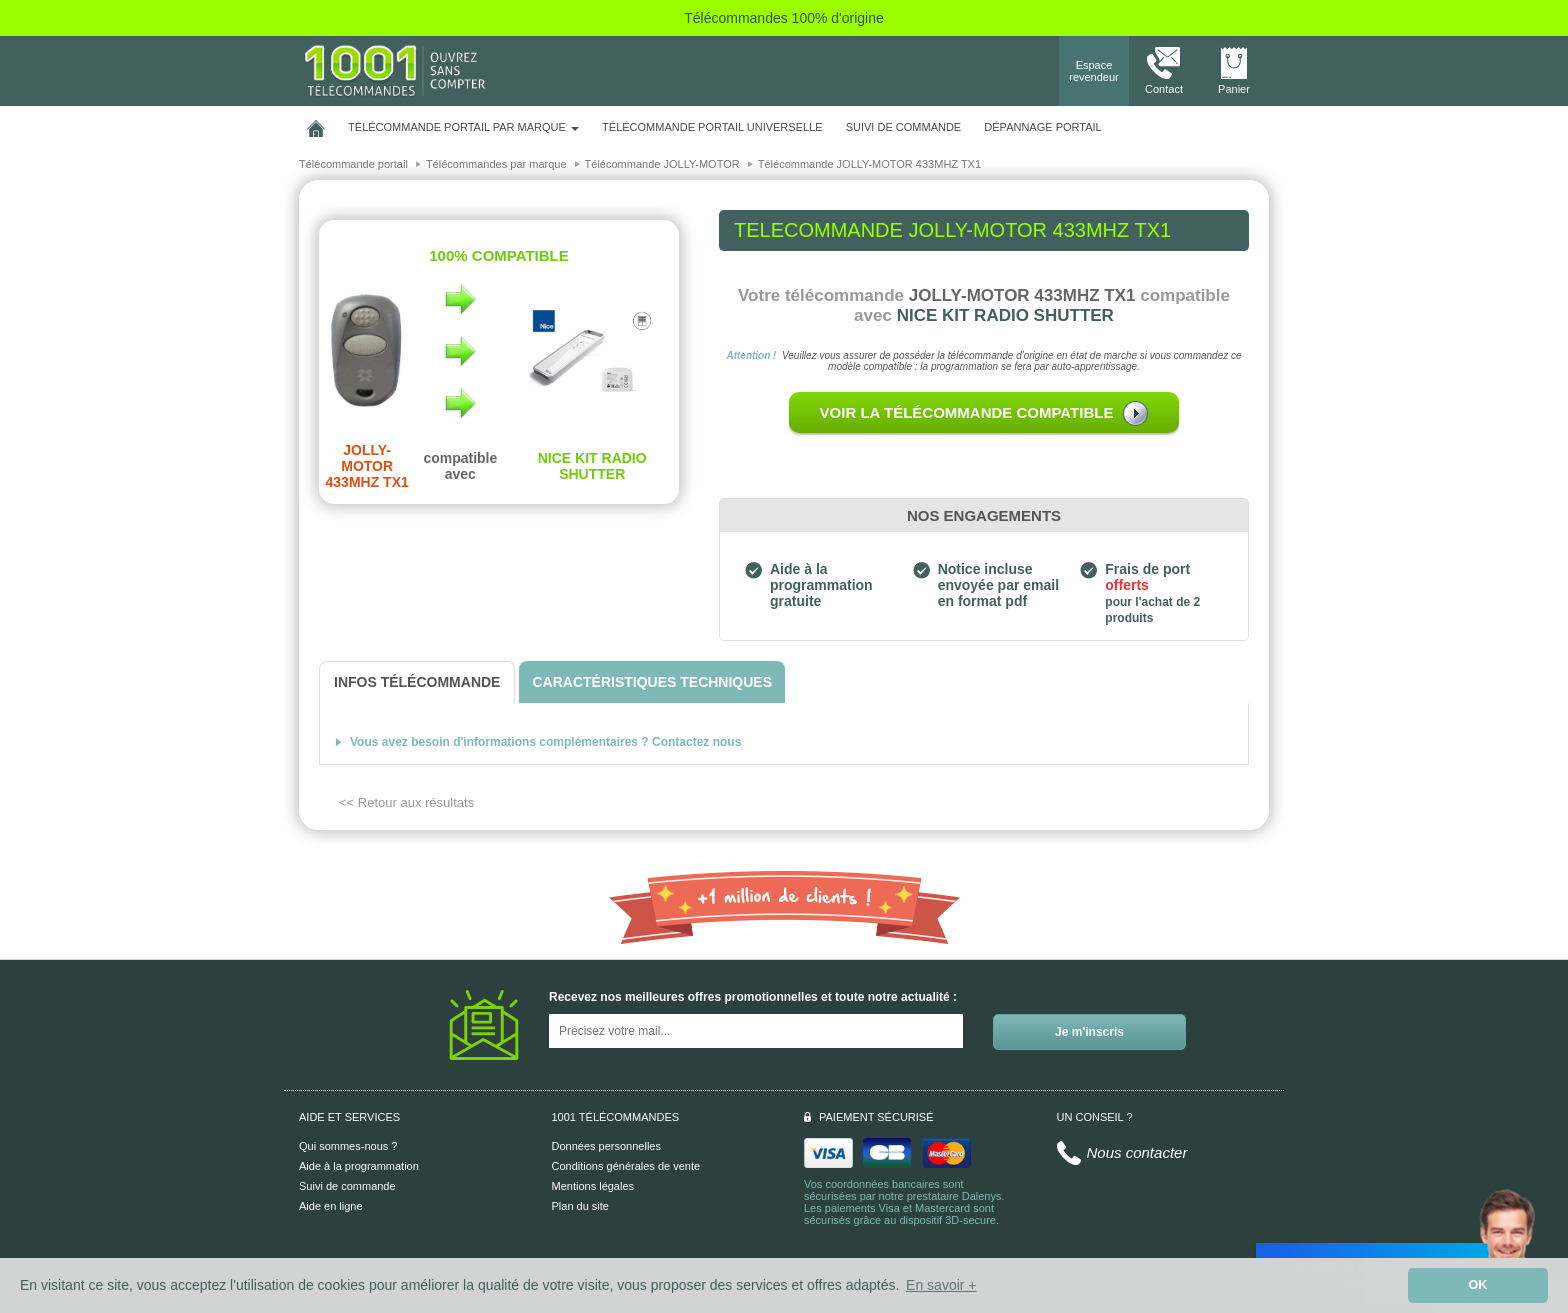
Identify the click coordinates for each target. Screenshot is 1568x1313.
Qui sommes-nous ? (348, 1146)
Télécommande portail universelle (712, 127)
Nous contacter (1137, 1152)
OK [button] (1478, 1285)
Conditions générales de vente (626, 1166)
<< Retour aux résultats (406, 802)
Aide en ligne (331, 1206)
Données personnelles (606, 1146)
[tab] (417, 682)
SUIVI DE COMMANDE (904, 127)
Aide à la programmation (359, 1166)
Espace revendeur (1094, 71)
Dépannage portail (1042, 127)
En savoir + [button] (941, 1285)
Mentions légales (593, 1186)
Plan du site (580, 1206)
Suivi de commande (347, 1186)
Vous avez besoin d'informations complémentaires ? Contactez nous (545, 742)
